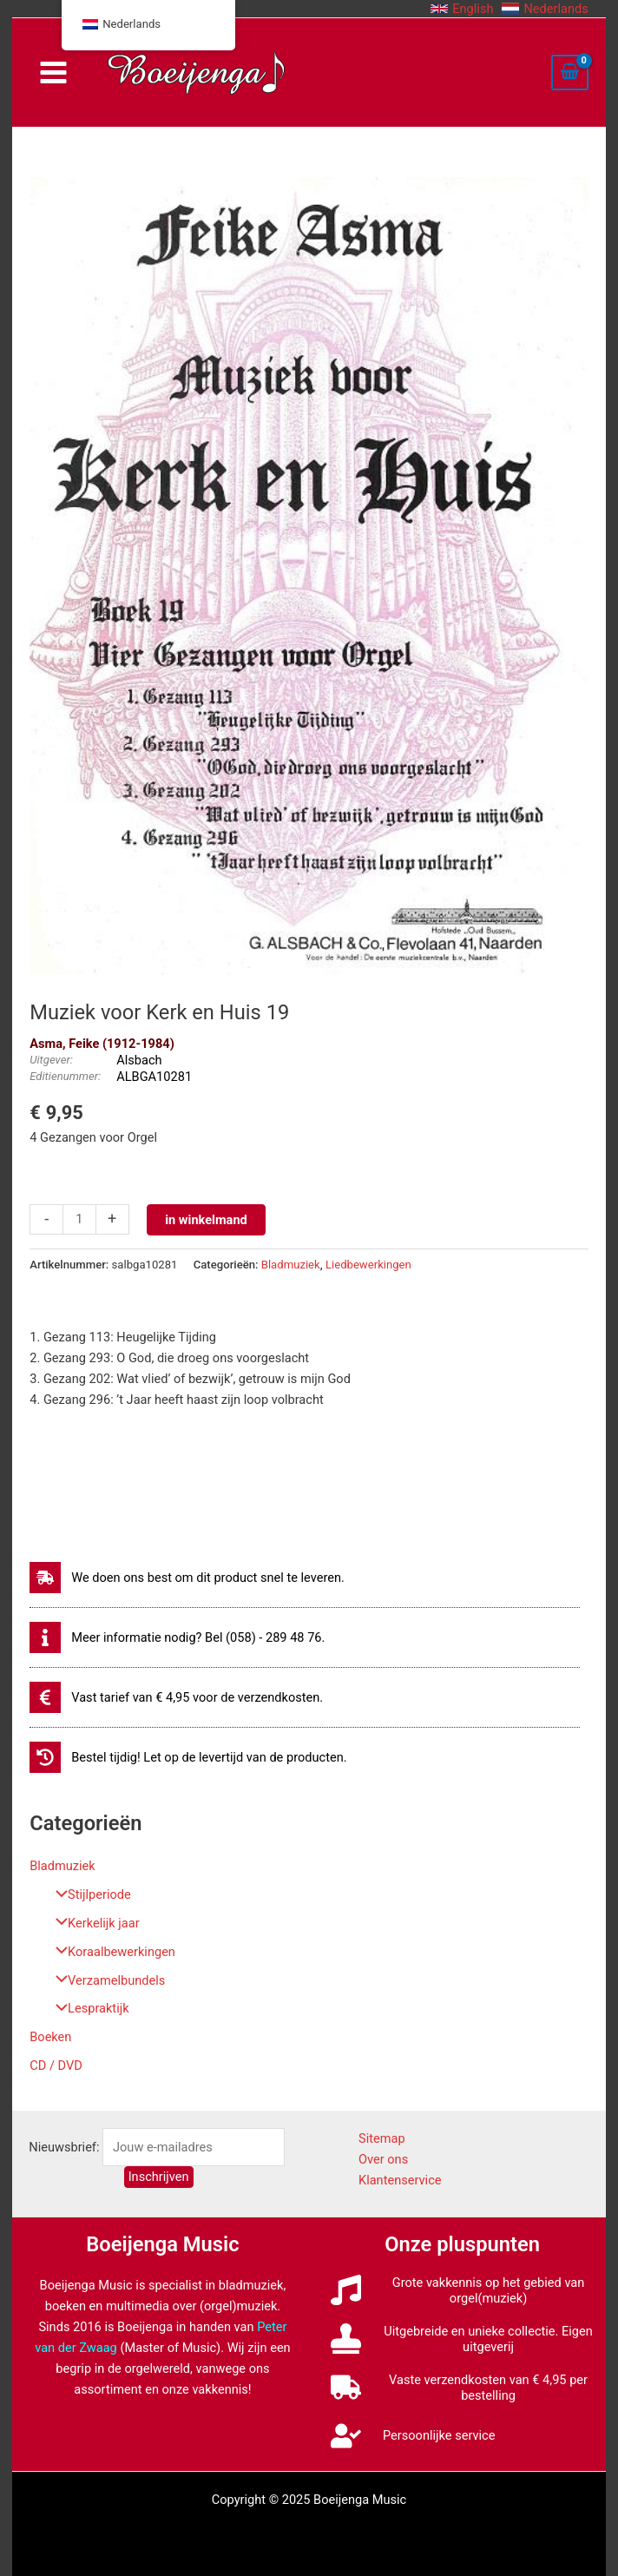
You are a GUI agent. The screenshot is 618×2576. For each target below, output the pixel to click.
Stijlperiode (89, 1894)
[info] (177, 1637)
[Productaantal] (78, 1219)
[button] (462, 8)
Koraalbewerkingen (111, 1952)
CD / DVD (56, 2065)
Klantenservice (400, 2180)
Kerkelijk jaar (93, 1923)
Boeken (50, 2037)
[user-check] (413, 2436)
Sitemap (381, 2138)
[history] (188, 1757)
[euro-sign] (176, 1697)
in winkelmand (206, 1220)
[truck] (462, 2387)
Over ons (383, 2159)
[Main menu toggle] (53, 72)
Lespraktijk (87, 2008)
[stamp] (462, 2339)
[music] (462, 2290)
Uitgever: (51, 1059)
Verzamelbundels (106, 1980)
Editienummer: (65, 1076)
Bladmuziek (62, 1866)
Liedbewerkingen (368, 1264)
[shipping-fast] (187, 1577)
